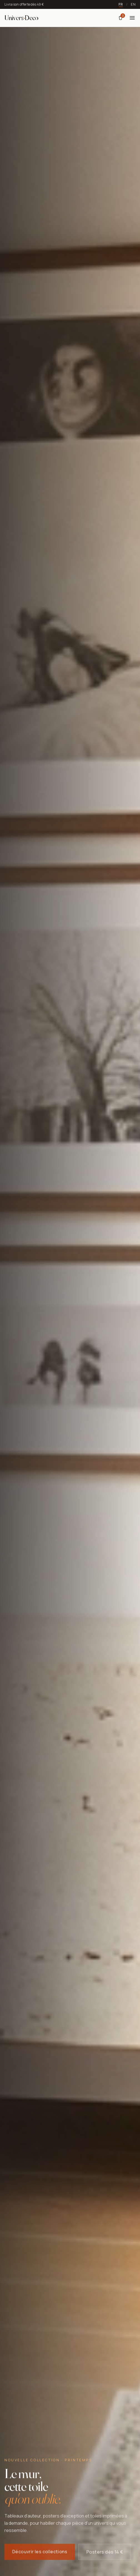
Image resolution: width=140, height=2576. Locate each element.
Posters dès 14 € (104, 2553)
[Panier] (120, 18)
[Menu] (132, 17)
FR (121, 4)
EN (133, 4)
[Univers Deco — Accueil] (21, 17)
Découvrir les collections (39, 2553)
